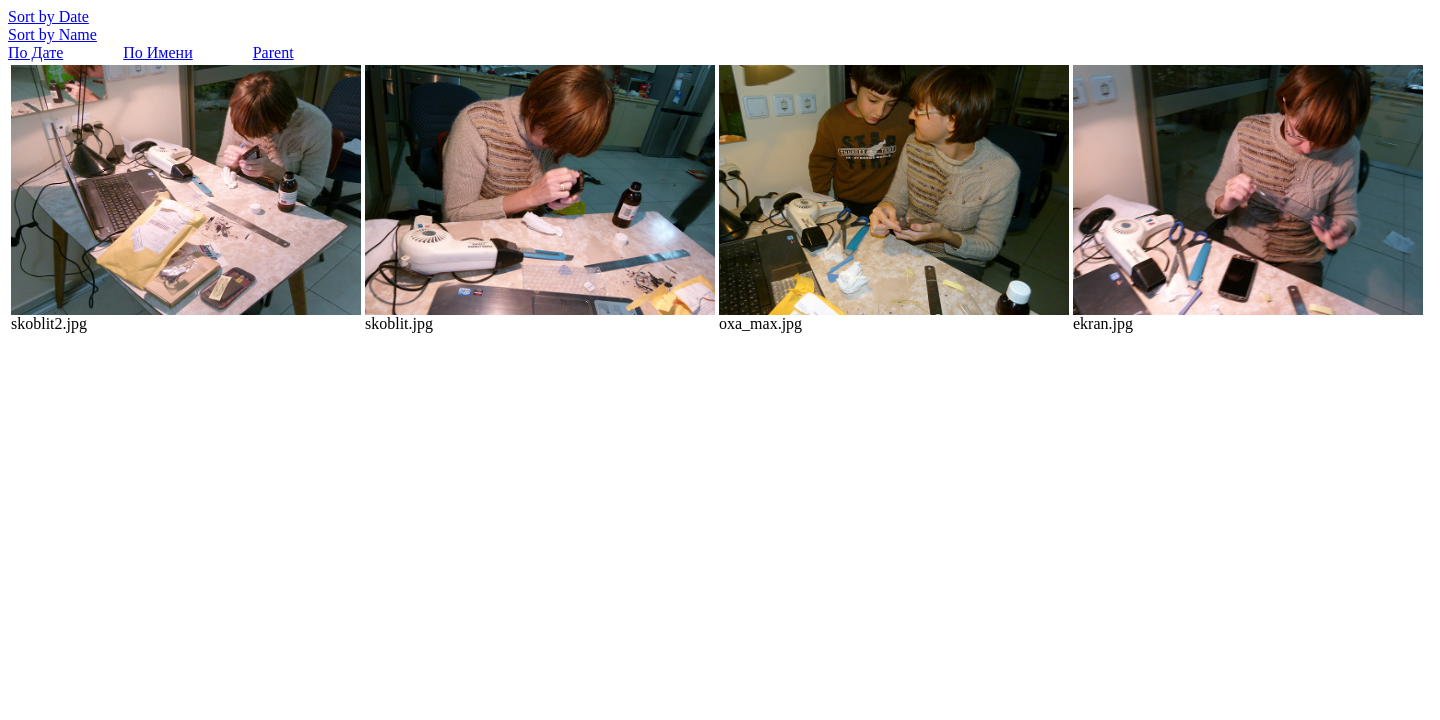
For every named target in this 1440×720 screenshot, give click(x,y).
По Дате (35, 52)
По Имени (157, 52)
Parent (273, 52)
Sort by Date (48, 16)
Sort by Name (52, 34)
